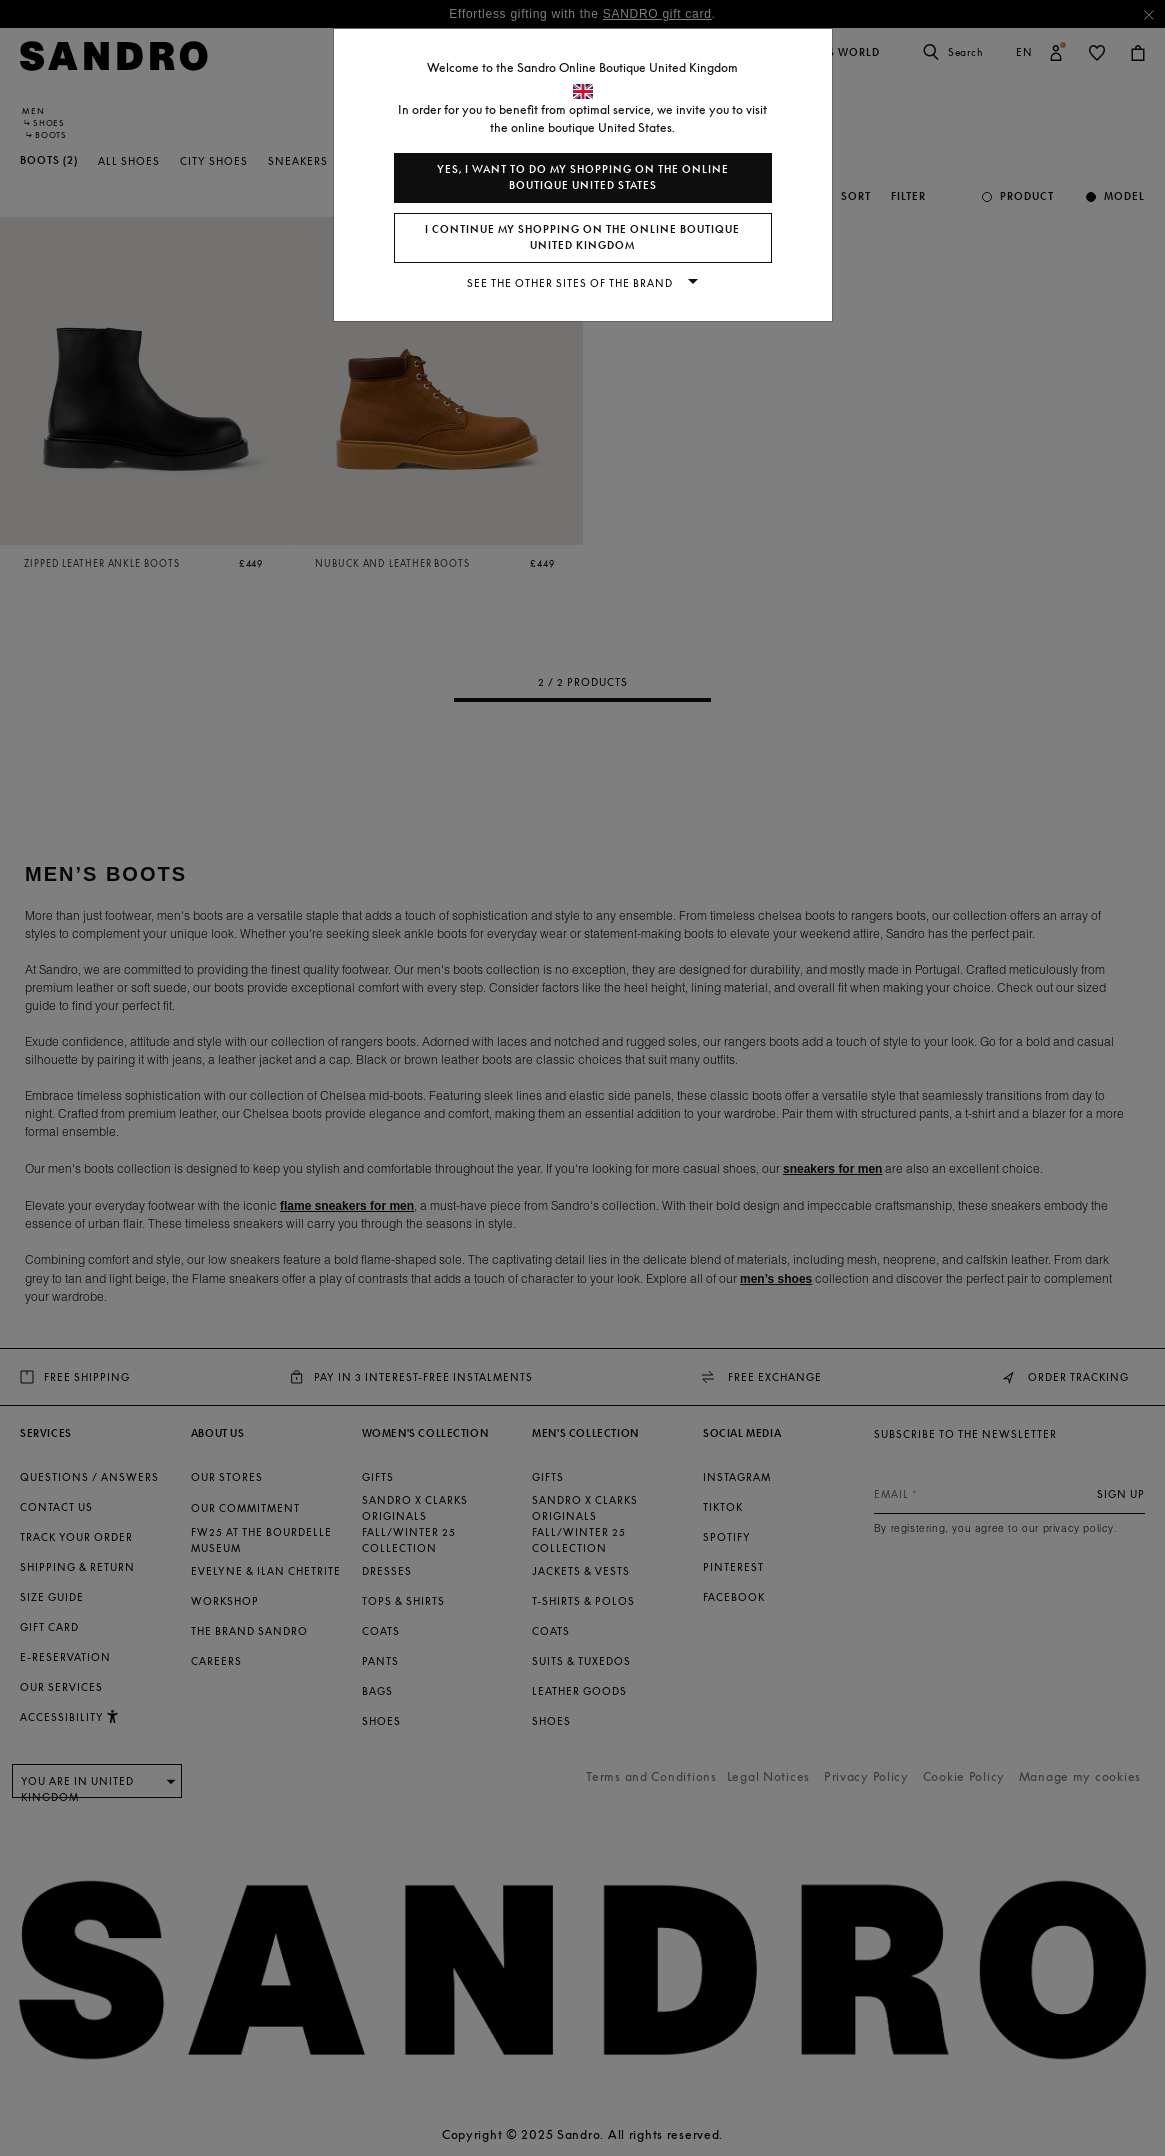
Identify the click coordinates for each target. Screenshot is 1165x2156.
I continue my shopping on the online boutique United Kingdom (582, 237)
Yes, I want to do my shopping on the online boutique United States (583, 177)
